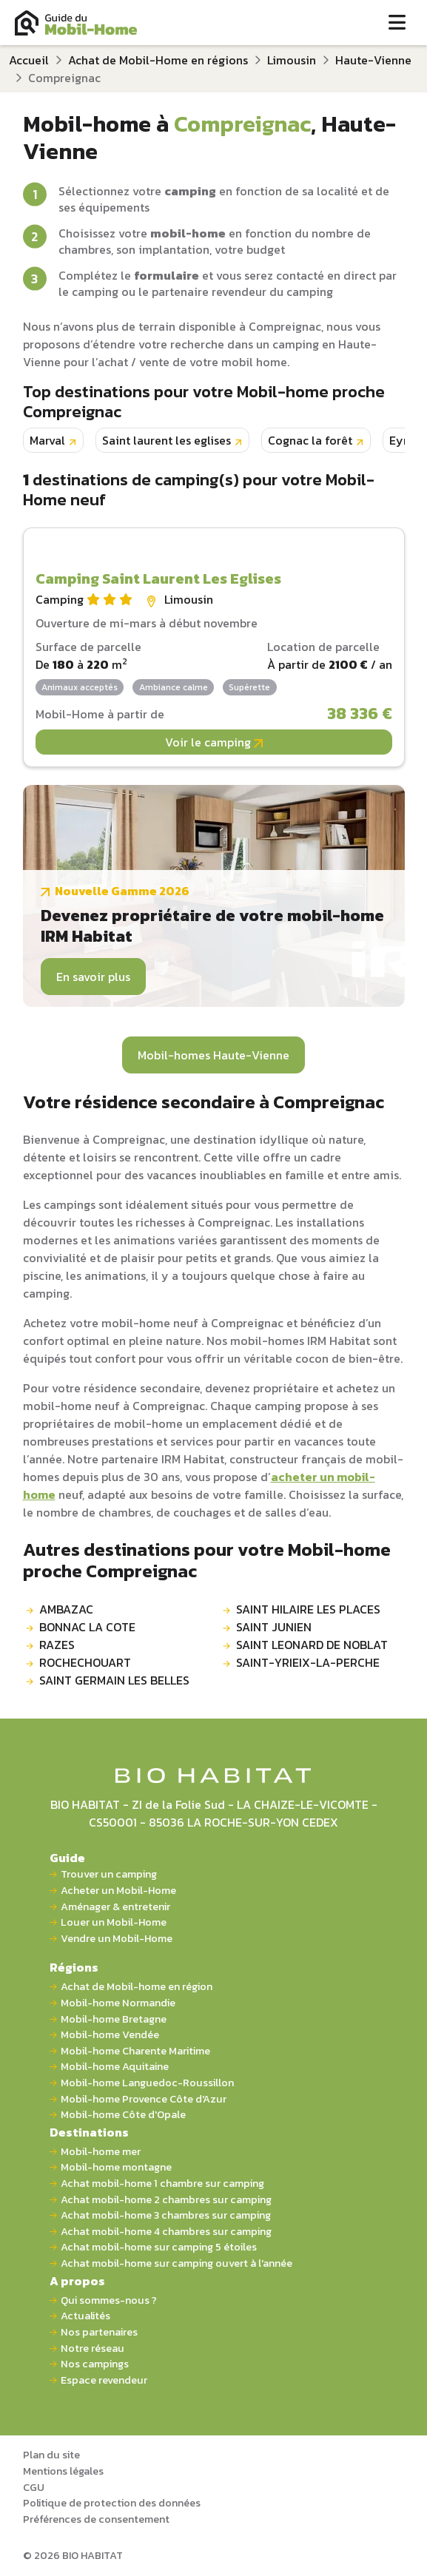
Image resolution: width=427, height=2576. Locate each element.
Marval (47, 440)
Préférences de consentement (96, 2519)
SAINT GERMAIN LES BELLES (114, 1680)
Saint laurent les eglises (166, 440)
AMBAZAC (66, 1609)
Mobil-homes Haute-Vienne (213, 1055)
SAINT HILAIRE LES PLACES (308, 1609)
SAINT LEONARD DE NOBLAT (312, 1644)
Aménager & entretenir (115, 1907)
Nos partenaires (99, 2332)
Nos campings (95, 2364)
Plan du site (51, 2455)
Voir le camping (214, 742)
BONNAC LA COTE (87, 1627)
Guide (67, 1858)
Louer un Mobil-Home (114, 1922)
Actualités (85, 2316)
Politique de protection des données (112, 2503)
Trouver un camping (109, 1874)
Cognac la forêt (310, 440)
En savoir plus (93, 976)
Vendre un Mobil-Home (116, 1938)
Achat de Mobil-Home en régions (158, 60)
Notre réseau (92, 2348)
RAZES (57, 1644)
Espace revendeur (104, 2380)
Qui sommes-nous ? (109, 2300)
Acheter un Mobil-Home (118, 1890)
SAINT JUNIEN (274, 1627)
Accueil (29, 60)
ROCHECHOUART (85, 1662)
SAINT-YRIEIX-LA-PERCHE (308, 1662)
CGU (33, 2487)
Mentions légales (63, 2471)
